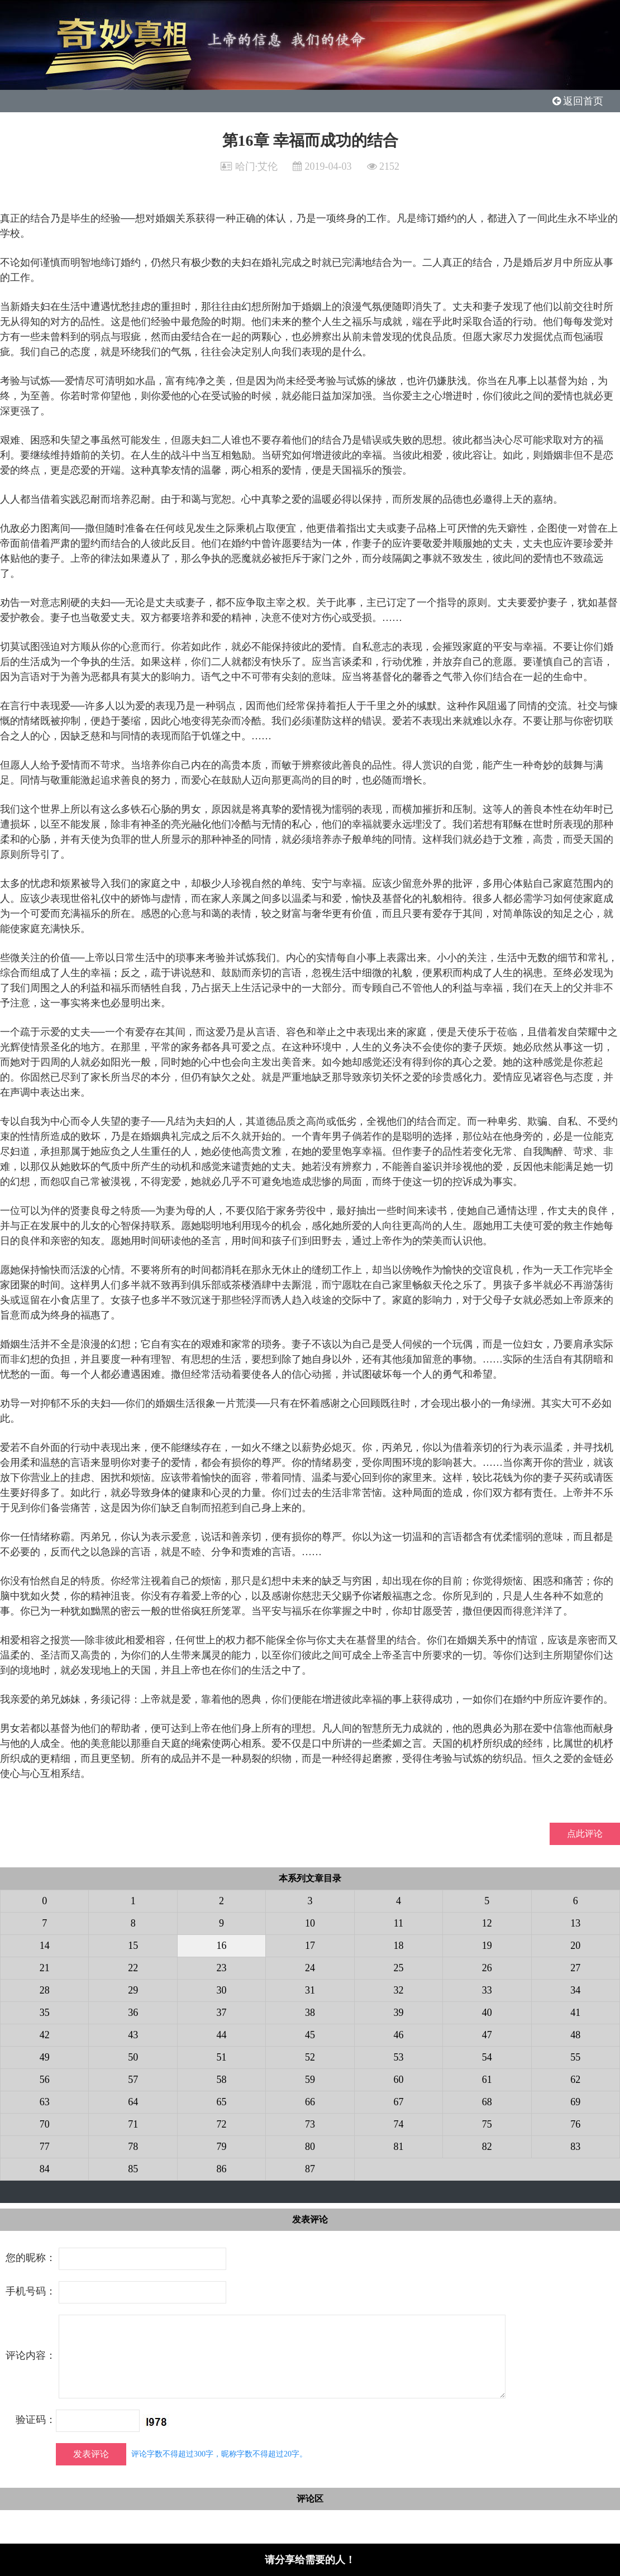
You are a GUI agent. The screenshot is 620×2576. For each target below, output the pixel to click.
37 (222, 2012)
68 (487, 2101)
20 (575, 1945)
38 (310, 2012)
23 (222, 1967)
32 (398, 1990)
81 (398, 2146)
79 (222, 2146)
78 (133, 2146)
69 (575, 2101)
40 (487, 2012)
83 (575, 2146)
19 (487, 1945)
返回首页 (578, 101)
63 (45, 2101)
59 (310, 2079)
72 (222, 2124)
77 (45, 2146)
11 (398, 1923)
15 (133, 1945)
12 (487, 1923)
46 (398, 2034)
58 (222, 2079)
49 (45, 2057)
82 (487, 2146)
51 (222, 2057)
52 (310, 2057)
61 (487, 2079)
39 (398, 2012)
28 (45, 1990)
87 (310, 2168)
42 (45, 2034)
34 (575, 1990)
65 (222, 2101)
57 (133, 2079)
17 (310, 1945)
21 (45, 1967)
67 (398, 2101)
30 (222, 1990)
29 (133, 1990)
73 (310, 2124)
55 (575, 2057)
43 (133, 2034)
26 (487, 1967)
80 (310, 2146)
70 (45, 2124)
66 (310, 2101)
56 (45, 2079)
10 (310, 1923)
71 (133, 2124)
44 (222, 2034)
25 (398, 1967)
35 (45, 2012)
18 (398, 1945)
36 (133, 2012)
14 (45, 1945)
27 (575, 1967)
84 (45, 2168)
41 (575, 2012)
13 (575, 1923)
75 (487, 2124)
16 (222, 1945)
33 (487, 1990)
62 (575, 2079)
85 (133, 2168)
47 (487, 2034)
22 (133, 1967)
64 (133, 2101)
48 (575, 2034)
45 (310, 2034)
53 (398, 2057)
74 (398, 2124)
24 (310, 1967)
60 (398, 2079)
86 (222, 2168)
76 (575, 2124)
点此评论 (585, 1833)
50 (133, 2057)
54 (487, 2057)
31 (310, 1990)
